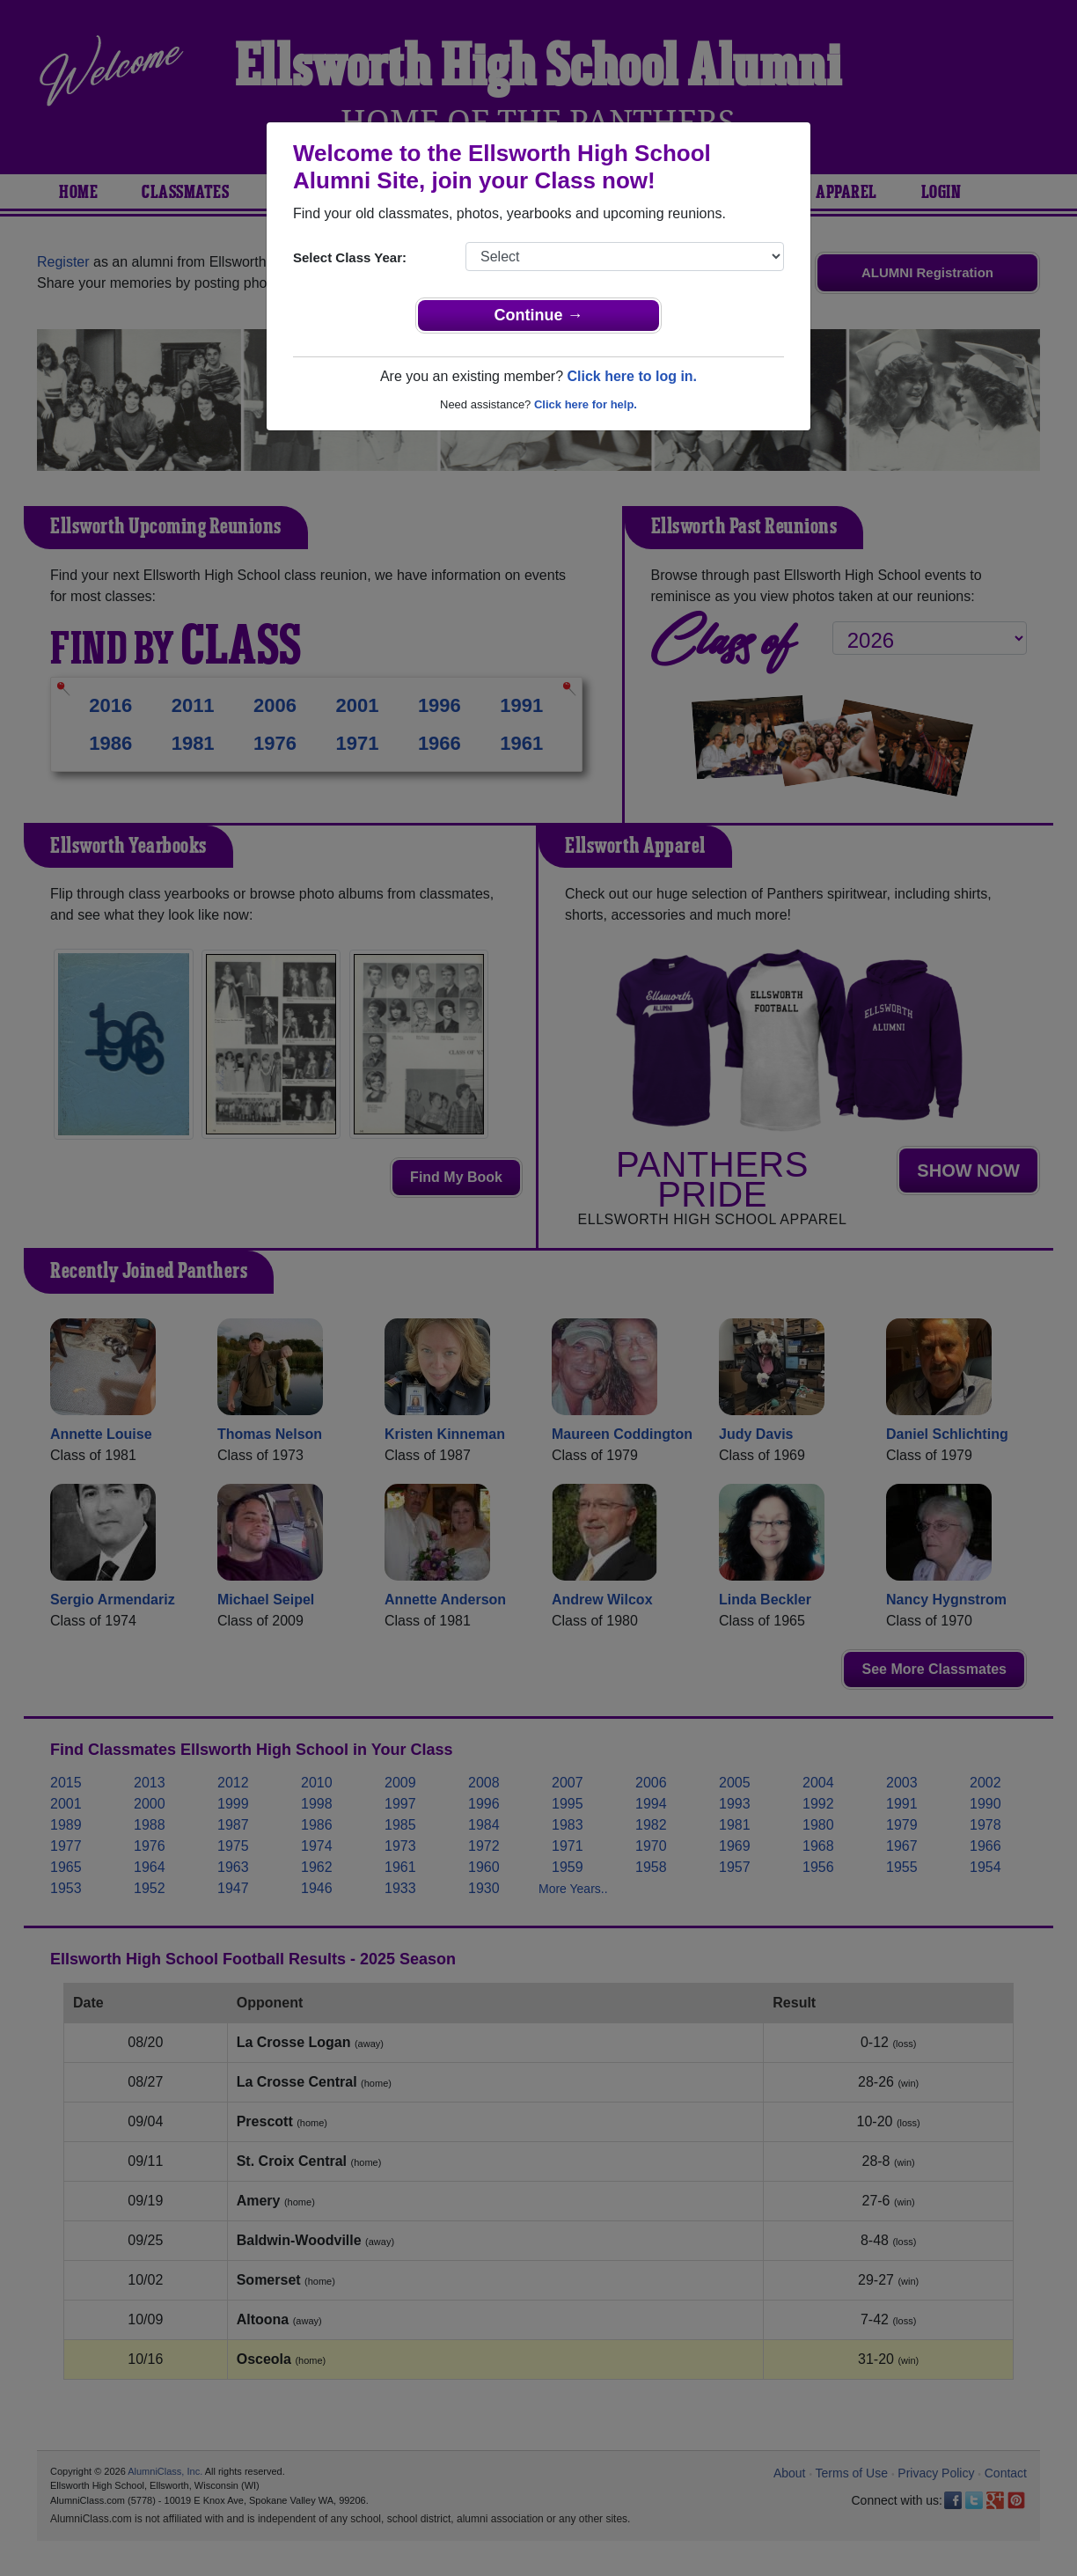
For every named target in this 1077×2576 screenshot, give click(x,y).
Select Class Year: (350, 257)
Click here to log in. (632, 376)
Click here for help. (585, 404)
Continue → (539, 315)
